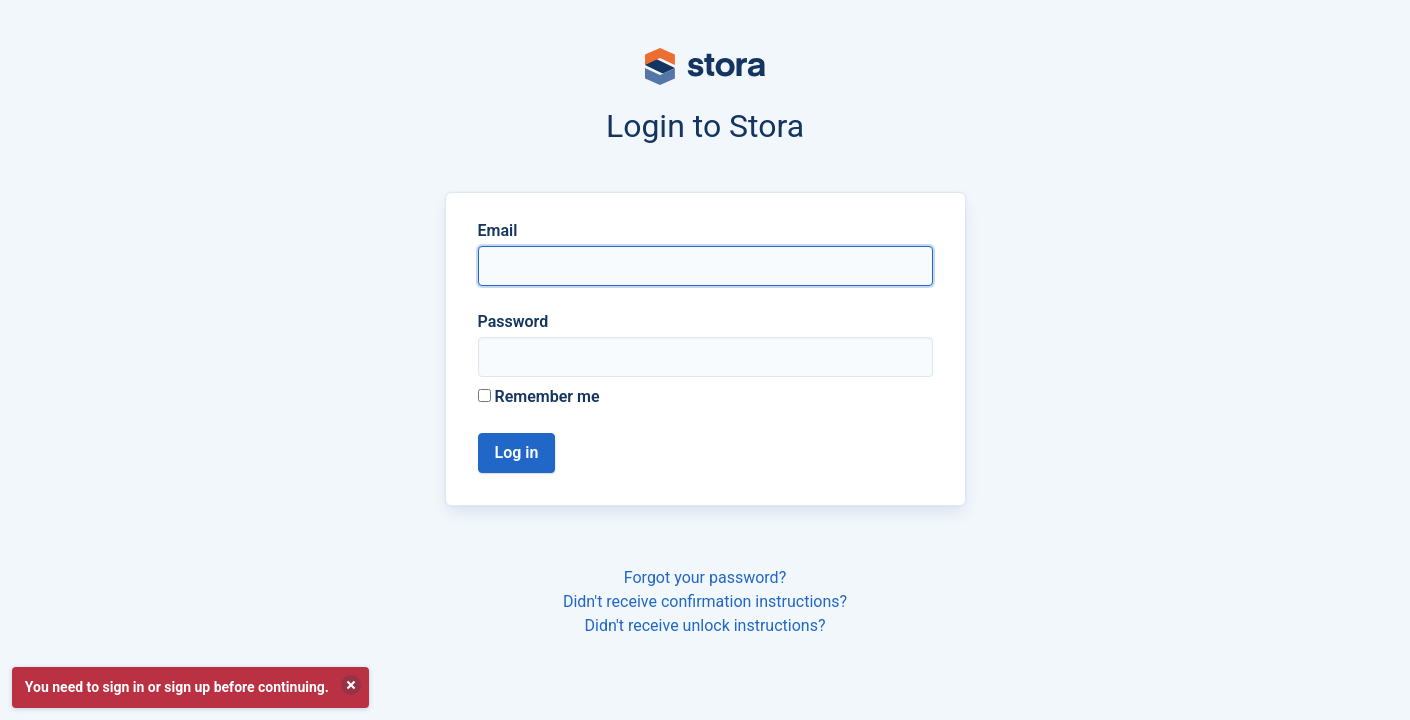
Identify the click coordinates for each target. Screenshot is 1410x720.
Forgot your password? (705, 577)
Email (498, 230)
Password (513, 321)
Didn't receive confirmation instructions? (705, 601)
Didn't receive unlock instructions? (705, 625)
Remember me (539, 396)
